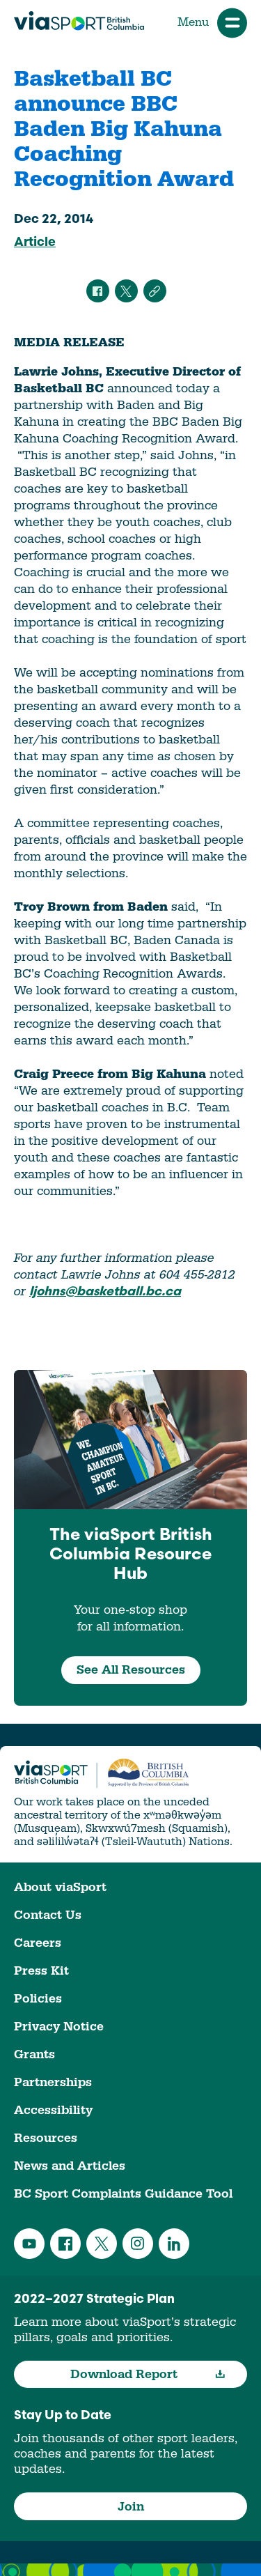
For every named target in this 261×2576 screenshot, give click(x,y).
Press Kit (41, 1971)
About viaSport (60, 1887)
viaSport (79, 21)
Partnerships (53, 2082)
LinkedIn (174, 2243)
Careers (37, 1943)
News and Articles (69, 2166)
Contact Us (47, 1915)
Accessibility (53, 2110)
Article (35, 242)
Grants (34, 2054)
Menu (212, 23)
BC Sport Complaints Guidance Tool (123, 2194)
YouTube (29, 2243)
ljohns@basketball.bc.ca (105, 1292)
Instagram (137, 2243)
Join (131, 2507)
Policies (38, 1999)
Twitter (101, 2243)
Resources (45, 2138)
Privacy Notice (59, 2027)
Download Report (148, 2374)
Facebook (65, 2243)
